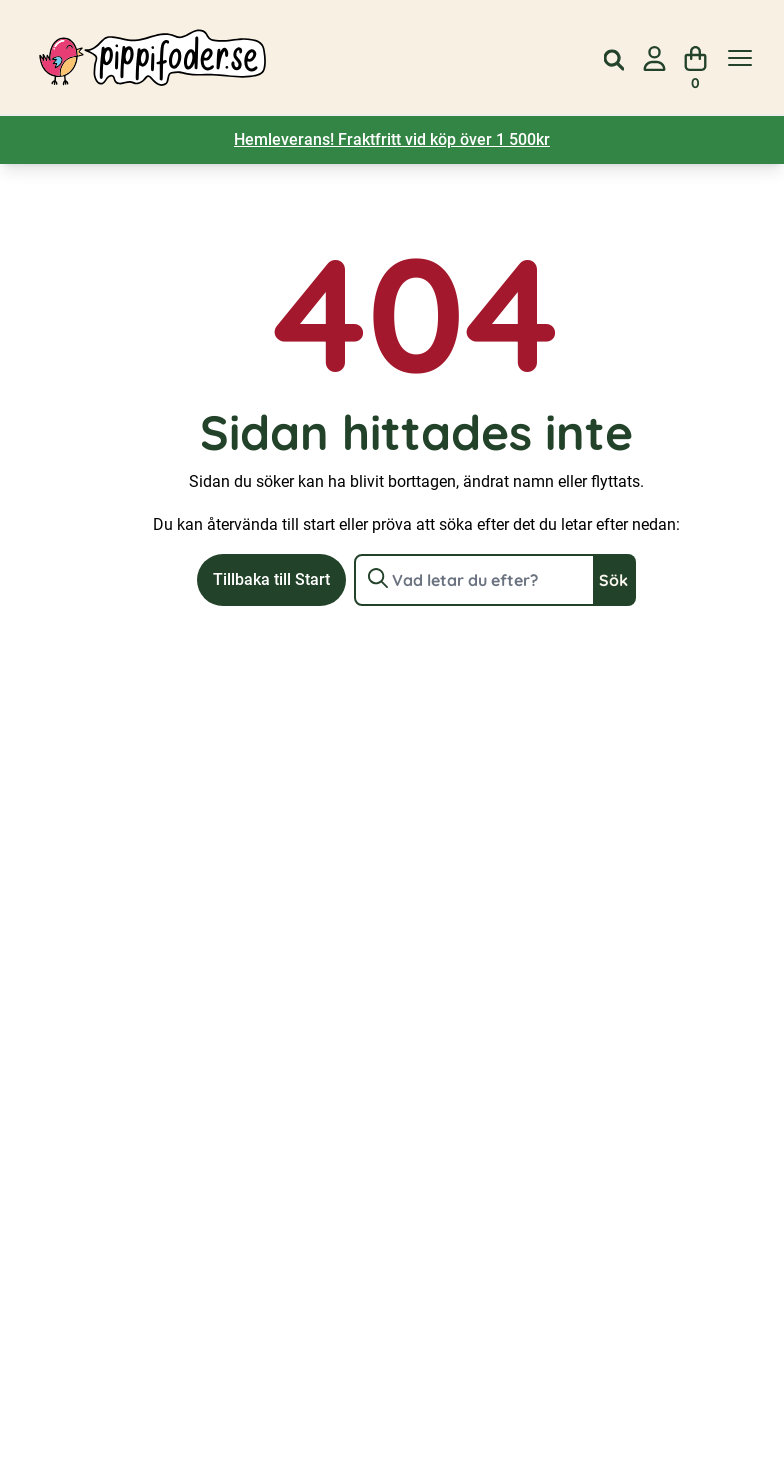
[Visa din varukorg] (695, 58)
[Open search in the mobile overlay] (614, 58)
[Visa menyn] (740, 58)
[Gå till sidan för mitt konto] (654, 58)
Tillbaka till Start (271, 579)
